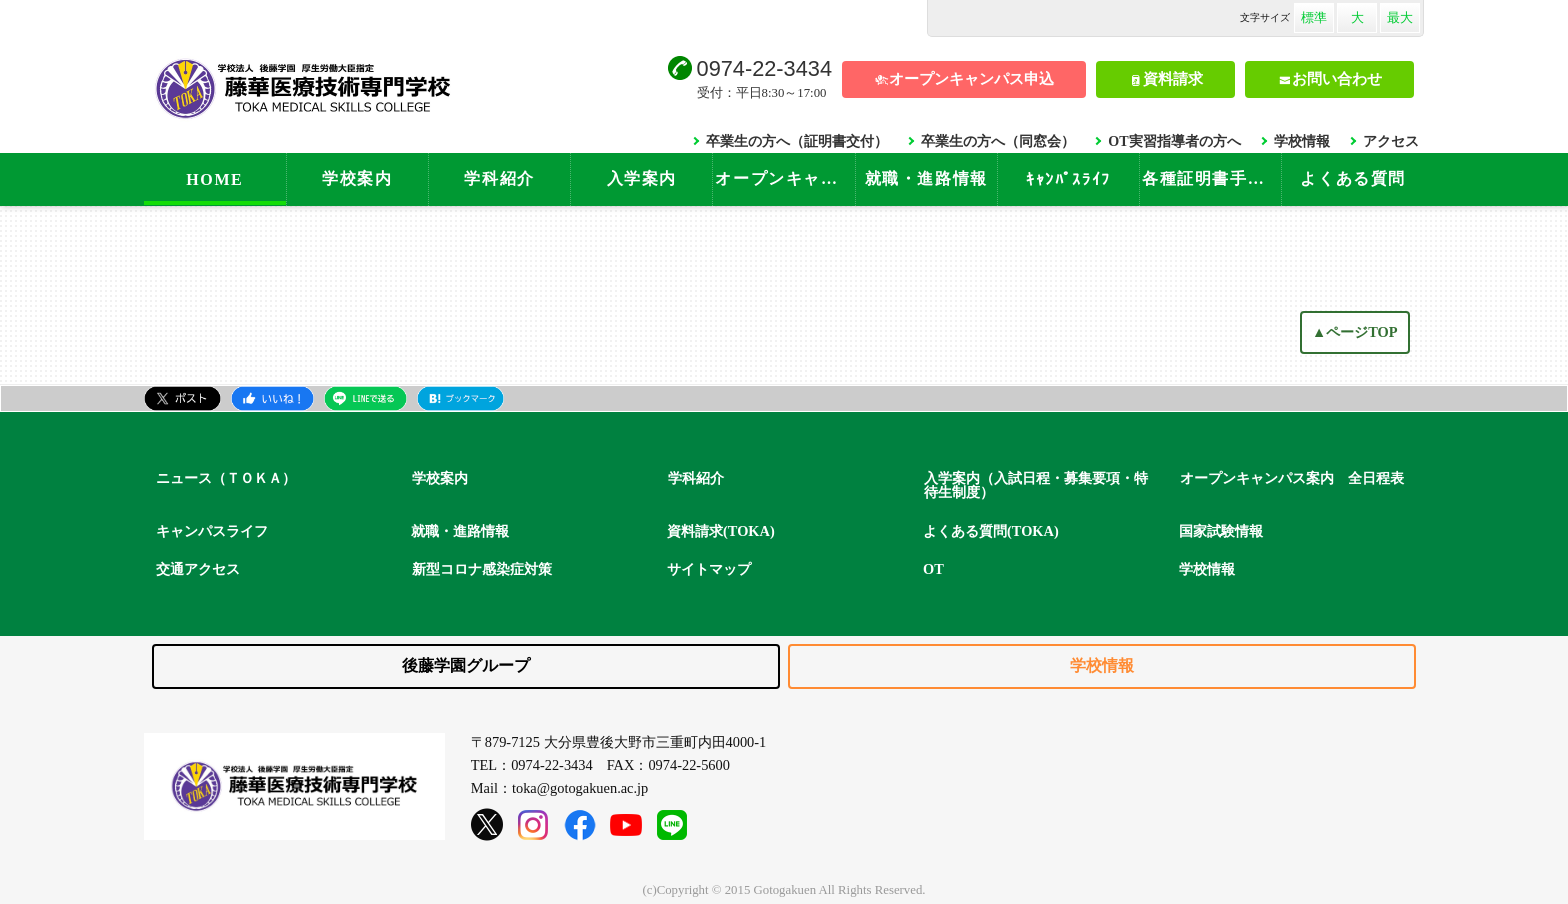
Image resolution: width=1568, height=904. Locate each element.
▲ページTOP (1355, 332)
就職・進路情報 (926, 178)
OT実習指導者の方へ (1174, 141)
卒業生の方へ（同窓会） (998, 141)
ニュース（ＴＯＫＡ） (226, 478)
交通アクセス (198, 569)
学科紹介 (499, 178)
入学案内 (642, 178)
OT (933, 569)
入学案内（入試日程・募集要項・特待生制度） (1036, 485)
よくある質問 (1353, 178)
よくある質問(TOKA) (991, 531)
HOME (214, 179)
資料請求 (1173, 78)
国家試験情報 (1221, 531)
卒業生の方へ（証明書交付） (797, 141)
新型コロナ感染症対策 (482, 569)
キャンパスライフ (212, 531)
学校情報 (1302, 141)
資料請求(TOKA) (721, 531)
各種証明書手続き (1211, 178)
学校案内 (357, 178)
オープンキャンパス (784, 178)
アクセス (1391, 141)
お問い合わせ (1337, 78)
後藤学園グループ (466, 665)
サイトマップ (709, 569)
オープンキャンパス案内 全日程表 (1292, 478)
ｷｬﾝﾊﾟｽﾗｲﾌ (1068, 179)
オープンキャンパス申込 (971, 78)
